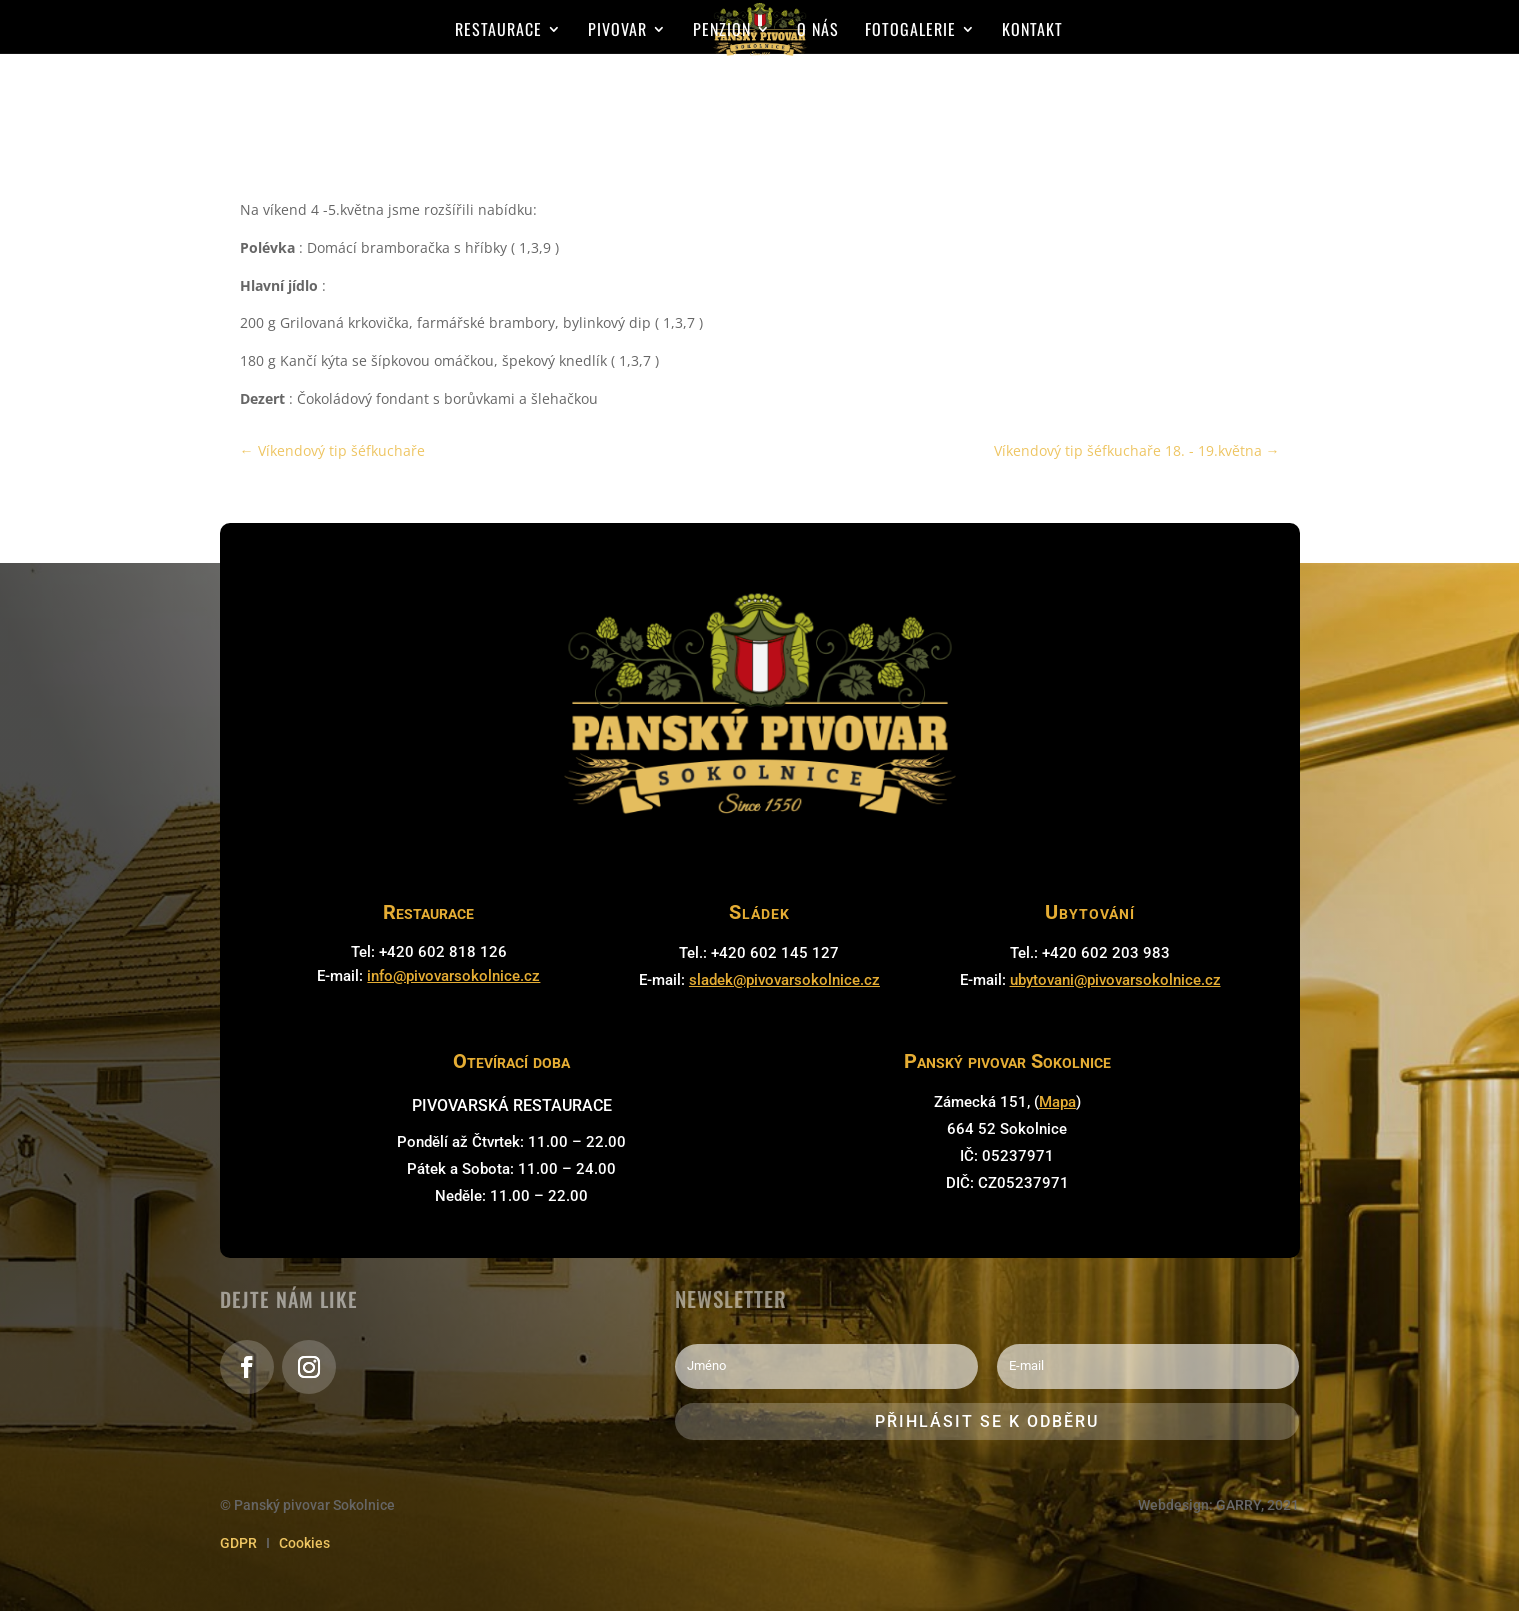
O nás (818, 31)
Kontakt (1032, 31)
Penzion (722, 31)
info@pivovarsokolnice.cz (453, 976)
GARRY (1238, 1505)
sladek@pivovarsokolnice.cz (784, 980)
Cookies (304, 1543)
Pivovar (617, 31)
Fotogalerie (910, 31)
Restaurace (498, 31)
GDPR (238, 1543)
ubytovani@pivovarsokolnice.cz (1115, 980)
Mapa (1057, 1102)
